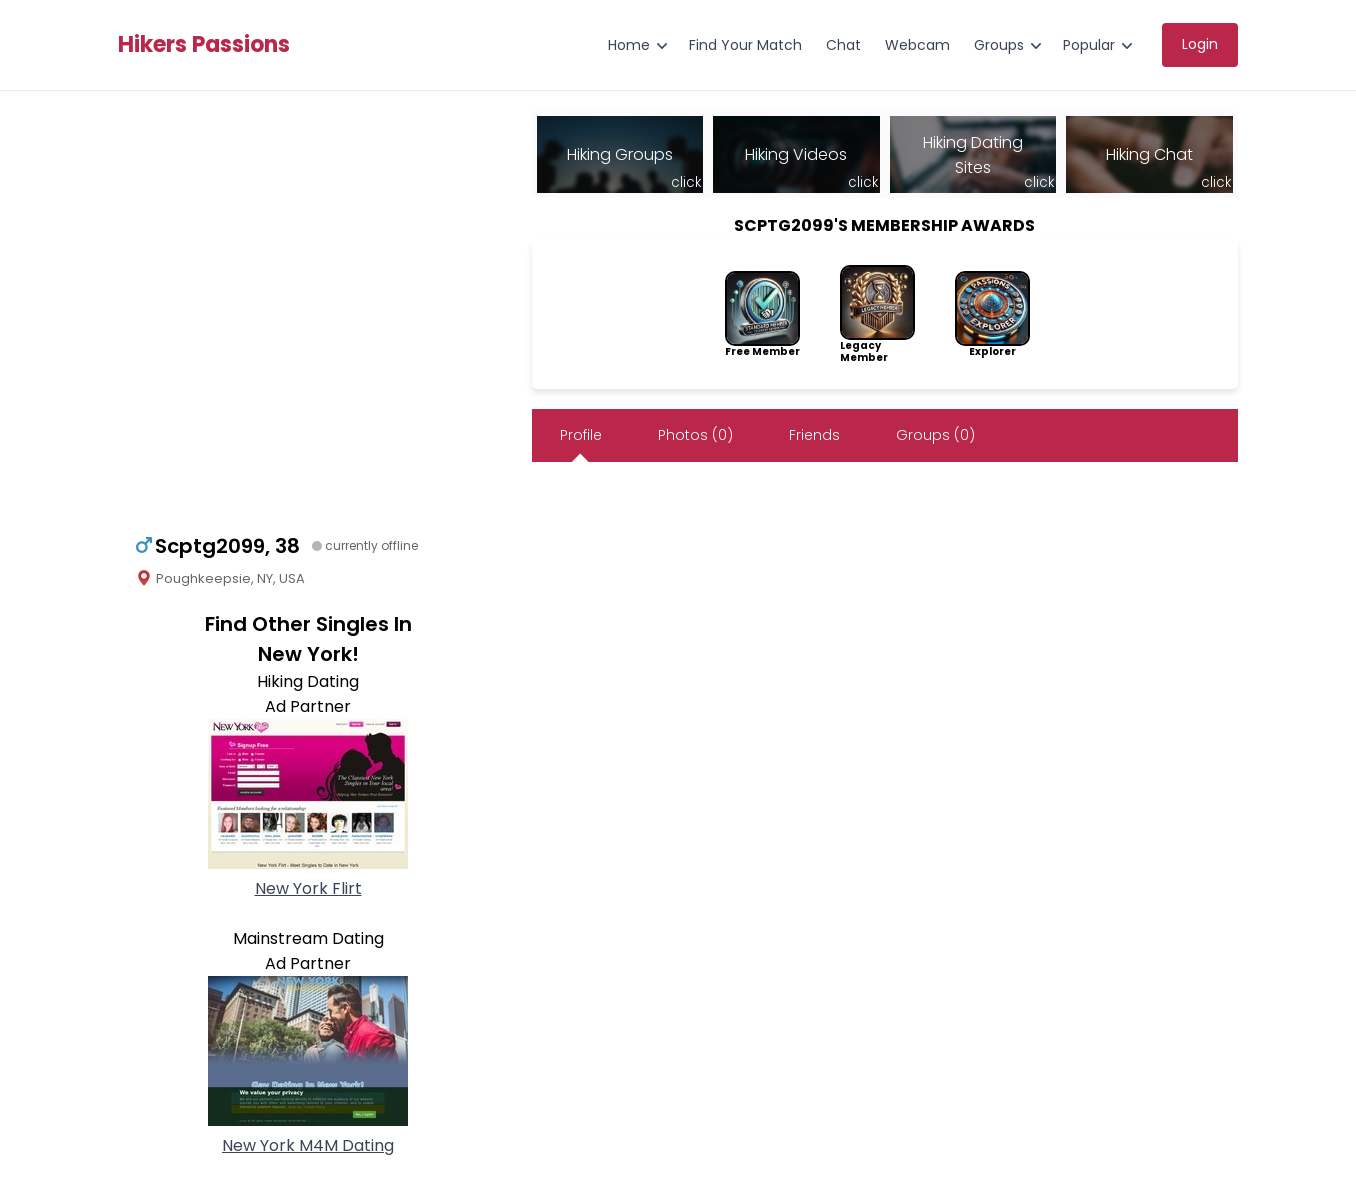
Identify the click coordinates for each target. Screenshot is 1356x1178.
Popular (1089, 45)
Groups (999, 45)
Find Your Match (745, 45)
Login (1200, 44)
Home (629, 45)
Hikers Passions (204, 45)
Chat (843, 45)
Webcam (917, 45)
